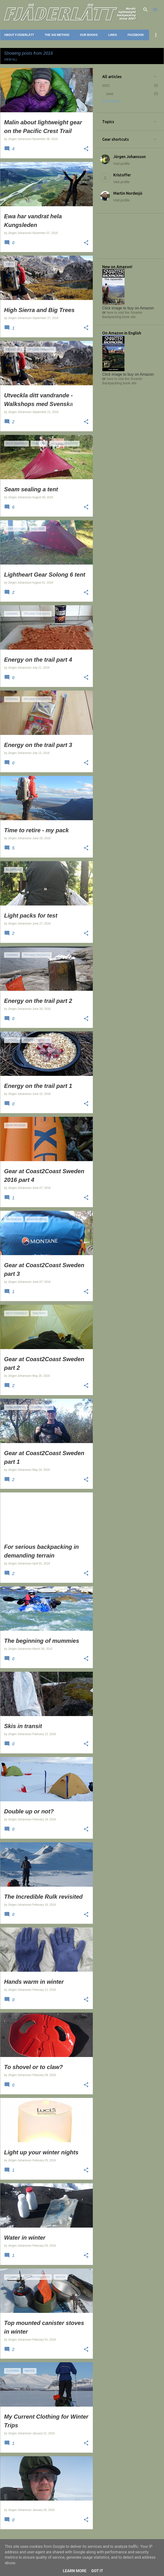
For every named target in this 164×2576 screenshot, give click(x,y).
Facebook (135, 35)
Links (112, 35)
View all (10, 59)
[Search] (145, 9)
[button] (86, 149)
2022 (106, 85)
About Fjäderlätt (19, 35)
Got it (97, 2571)
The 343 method (57, 35)
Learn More (74, 2571)
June (109, 94)
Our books (89, 35)
